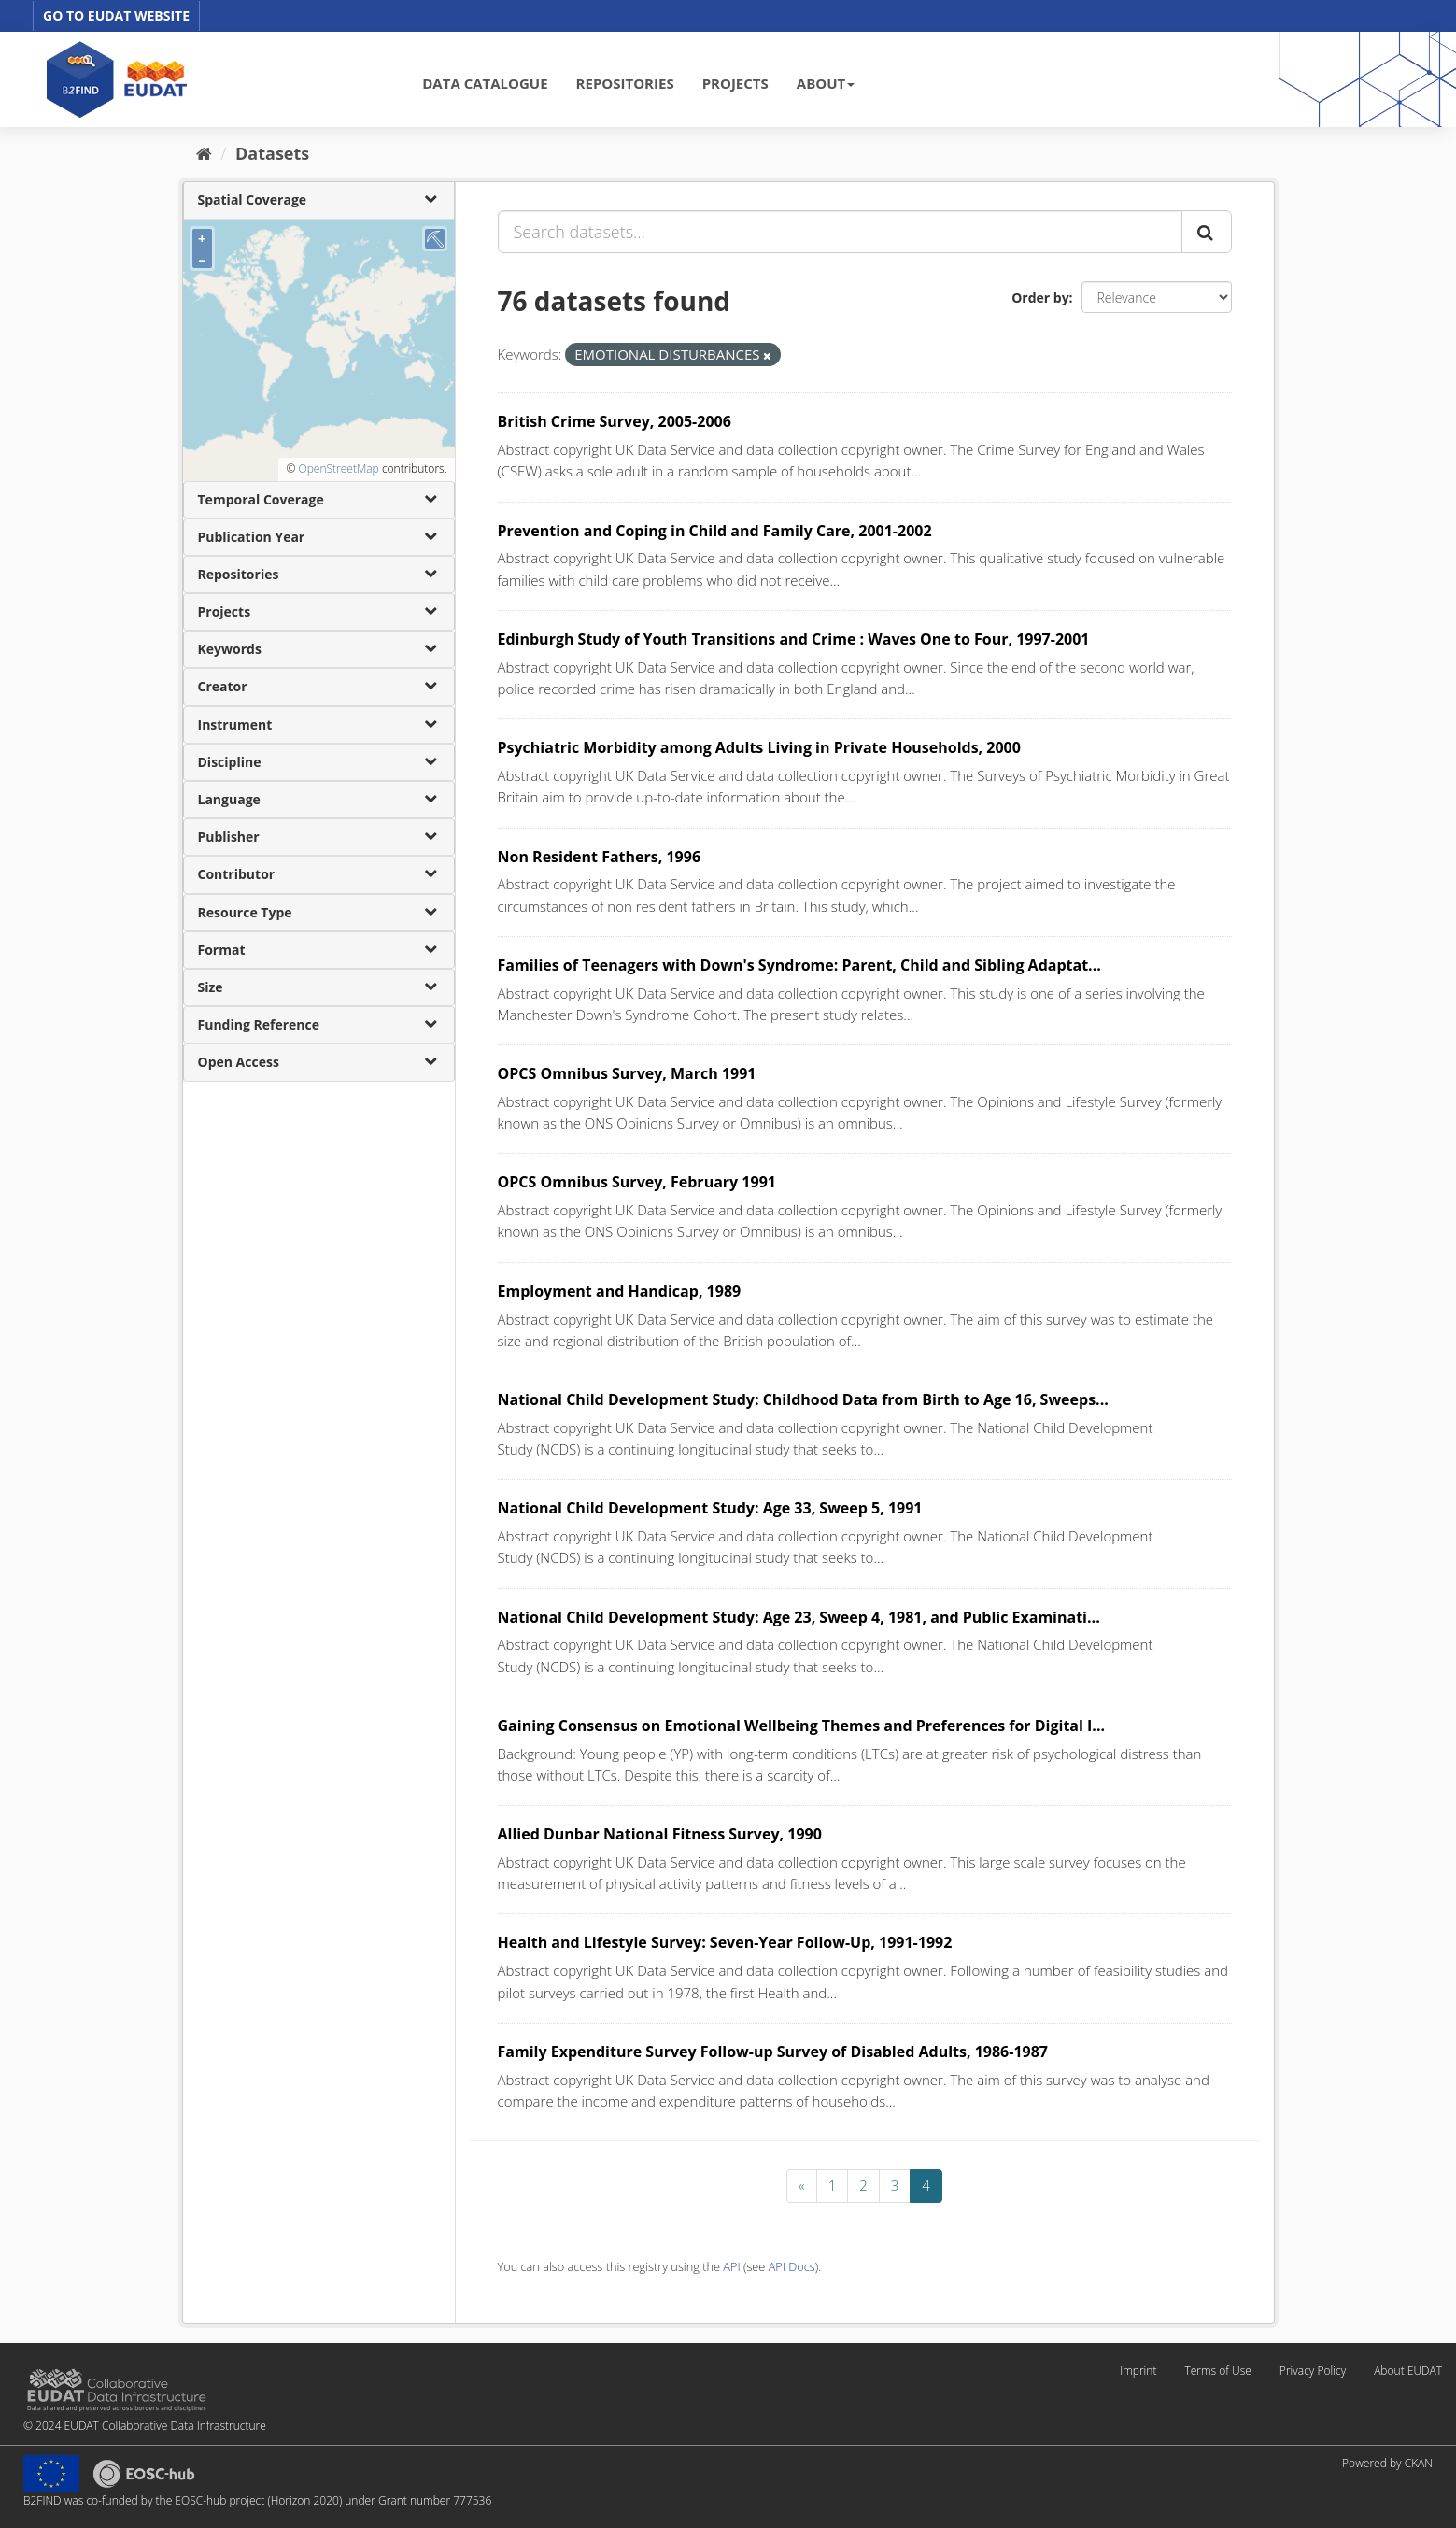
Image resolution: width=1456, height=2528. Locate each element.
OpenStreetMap (338, 468)
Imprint (1138, 2371)
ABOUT (826, 83)
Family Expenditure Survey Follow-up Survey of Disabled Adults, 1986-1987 (773, 2051)
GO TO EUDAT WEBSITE (116, 15)
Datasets (272, 153)
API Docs (792, 2266)
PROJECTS (735, 83)
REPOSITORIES (625, 83)
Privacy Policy (1312, 2371)
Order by (1039, 297)
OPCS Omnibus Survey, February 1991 (637, 1182)
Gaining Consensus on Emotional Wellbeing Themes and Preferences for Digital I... (802, 1725)
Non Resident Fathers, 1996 (599, 856)
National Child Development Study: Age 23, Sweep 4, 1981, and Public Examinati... (799, 1617)
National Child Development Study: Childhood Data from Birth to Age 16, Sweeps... (803, 1399)
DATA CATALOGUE (484, 83)
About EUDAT (1408, 2371)
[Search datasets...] (840, 231)
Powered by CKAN (1387, 2463)
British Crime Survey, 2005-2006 (614, 421)
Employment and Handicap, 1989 (620, 1291)
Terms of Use (1217, 2371)
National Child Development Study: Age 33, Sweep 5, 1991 (710, 1508)
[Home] (204, 153)
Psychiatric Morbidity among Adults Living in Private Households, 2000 (759, 747)
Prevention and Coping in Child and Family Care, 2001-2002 (715, 530)
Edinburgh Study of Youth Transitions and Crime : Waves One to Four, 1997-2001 (794, 639)
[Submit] (1206, 231)
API (731, 2266)
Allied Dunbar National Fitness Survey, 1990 (660, 1834)
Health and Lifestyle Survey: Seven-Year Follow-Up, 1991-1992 (725, 1942)
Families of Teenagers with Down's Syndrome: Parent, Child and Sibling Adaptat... (799, 965)
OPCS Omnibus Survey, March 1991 (627, 1073)
